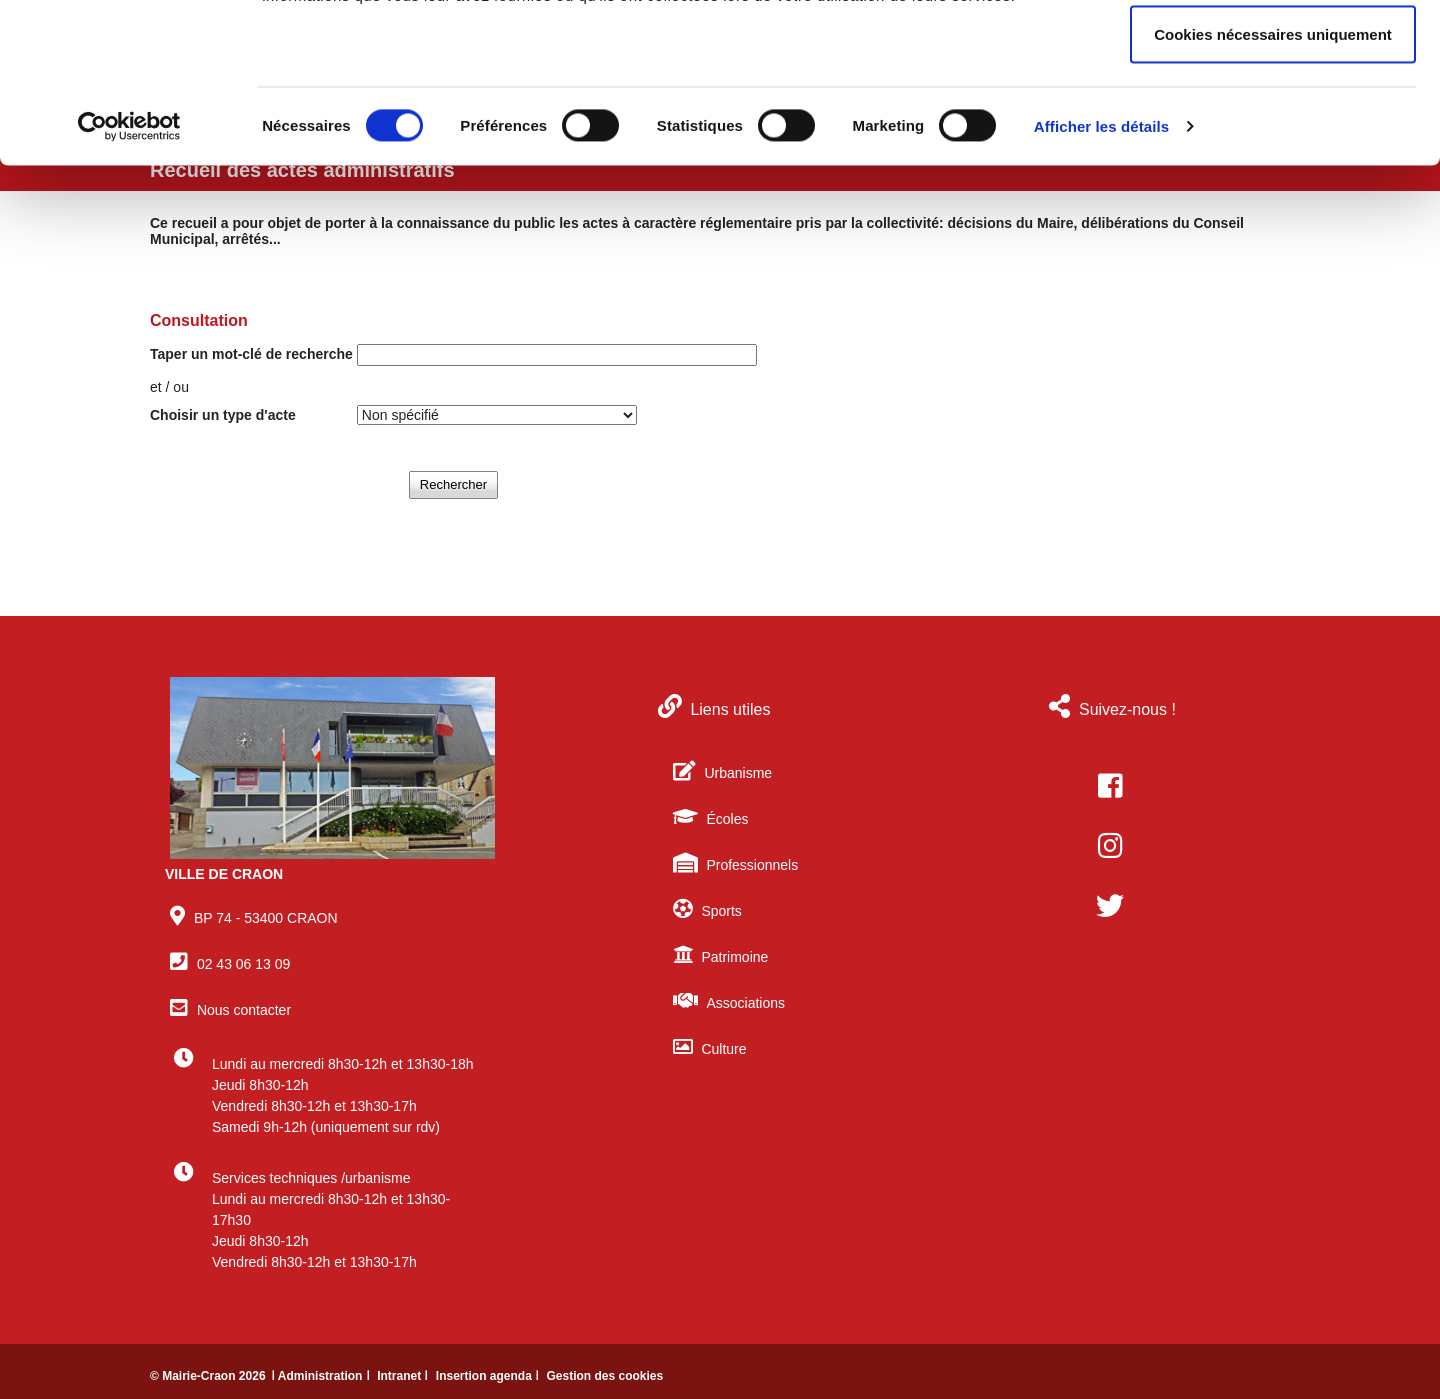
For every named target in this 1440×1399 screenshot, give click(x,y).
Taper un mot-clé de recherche (251, 354)
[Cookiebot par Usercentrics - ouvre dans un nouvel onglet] (129, 276)
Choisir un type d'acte (223, 415)
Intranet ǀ (404, 1376)
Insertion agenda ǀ (489, 1376)
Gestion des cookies (604, 1376)
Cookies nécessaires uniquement (1273, 183)
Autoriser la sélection (1273, 118)
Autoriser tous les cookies (1273, 52)
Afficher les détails (1101, 275)
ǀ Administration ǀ (322, 1376)
